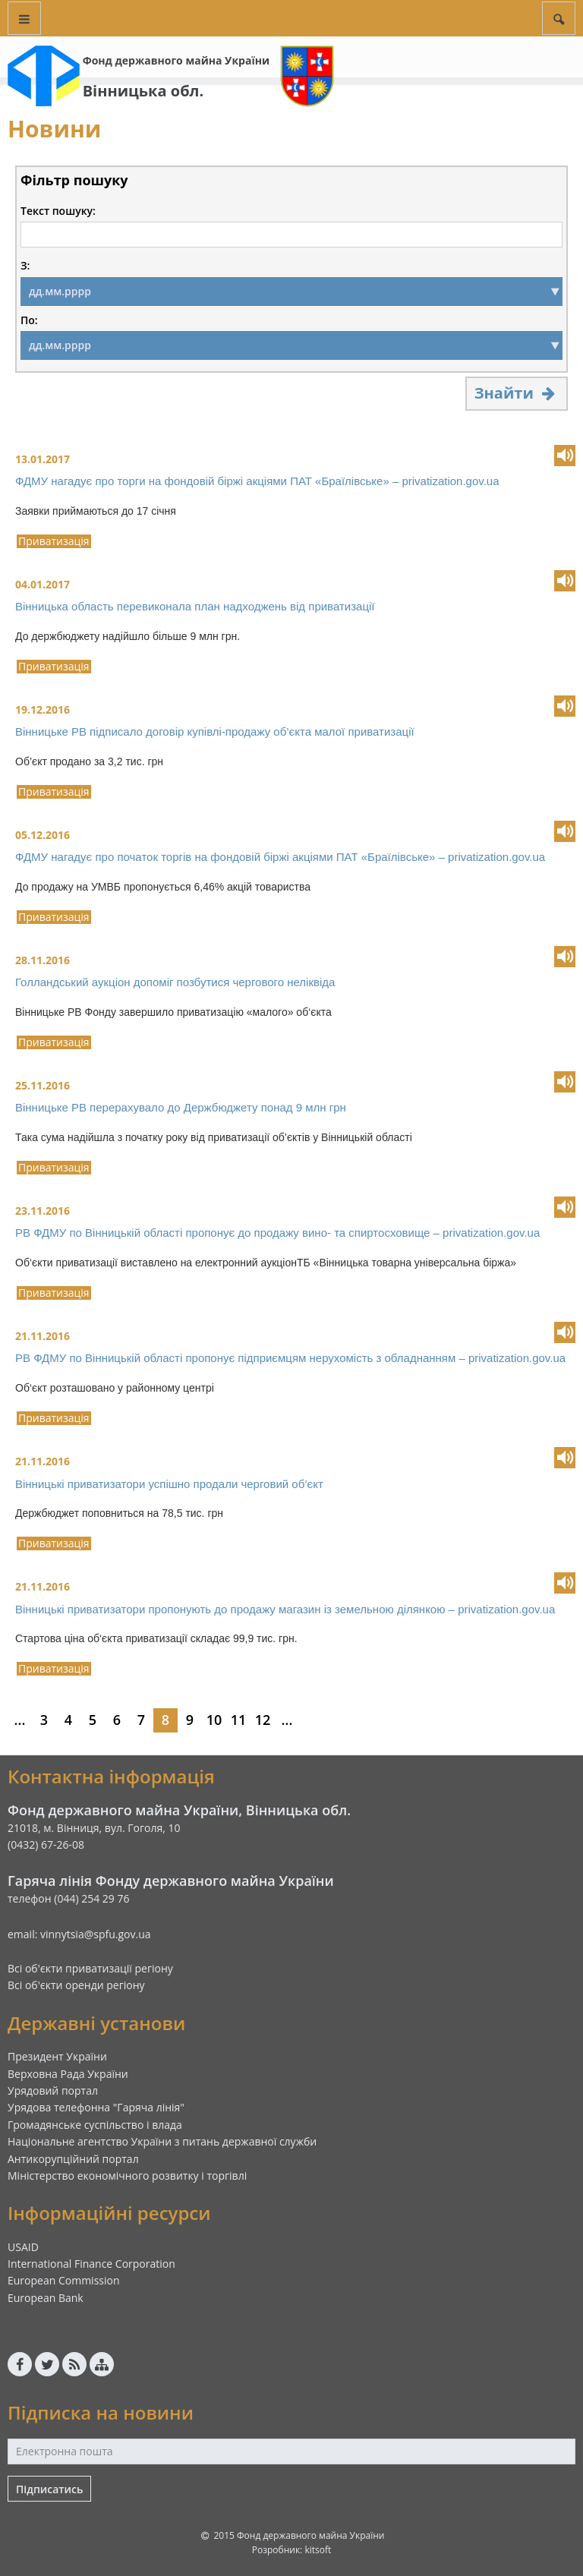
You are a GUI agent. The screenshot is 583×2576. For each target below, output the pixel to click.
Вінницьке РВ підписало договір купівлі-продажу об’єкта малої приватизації (214, 731)
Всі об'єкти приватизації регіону (90, 1968)
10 (214, 1720)
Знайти (516, 393)
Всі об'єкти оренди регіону (76, 1985)
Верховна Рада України (68, 2074)
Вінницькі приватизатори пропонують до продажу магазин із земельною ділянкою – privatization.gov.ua (285, 1609)
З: (25, 266)
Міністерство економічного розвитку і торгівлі (127, 2175)
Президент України (57, 2056)
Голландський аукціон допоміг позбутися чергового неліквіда (175, 982)
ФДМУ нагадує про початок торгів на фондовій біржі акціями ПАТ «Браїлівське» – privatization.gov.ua (280, 856)
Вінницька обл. (143, 90)
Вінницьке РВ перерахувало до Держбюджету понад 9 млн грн (180, 1107)
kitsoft (317, 2549)
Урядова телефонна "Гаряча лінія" (96, 2107)
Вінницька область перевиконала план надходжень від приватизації (194, 606)
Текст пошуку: (58, 211)
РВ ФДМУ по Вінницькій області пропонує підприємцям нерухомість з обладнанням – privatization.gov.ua (290, 1357)
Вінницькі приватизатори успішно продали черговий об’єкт (169, 1483)
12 (263, 1720)
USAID (23, 2247)
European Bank (46, 2298)
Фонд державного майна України (176, 60)
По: (29, 320)
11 (239, 1720)
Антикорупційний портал (73, 2159)
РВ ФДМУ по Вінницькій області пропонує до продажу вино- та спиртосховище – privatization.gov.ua (277, 1232)
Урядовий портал (53, 2090)
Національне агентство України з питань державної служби (162, 2141)
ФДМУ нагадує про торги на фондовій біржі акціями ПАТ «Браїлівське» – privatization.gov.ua (257, 481)
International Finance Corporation (91, 2263)
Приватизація (54, 541)
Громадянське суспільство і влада (95, 2124)
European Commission (64, 2280)
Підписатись (49, 2489)
